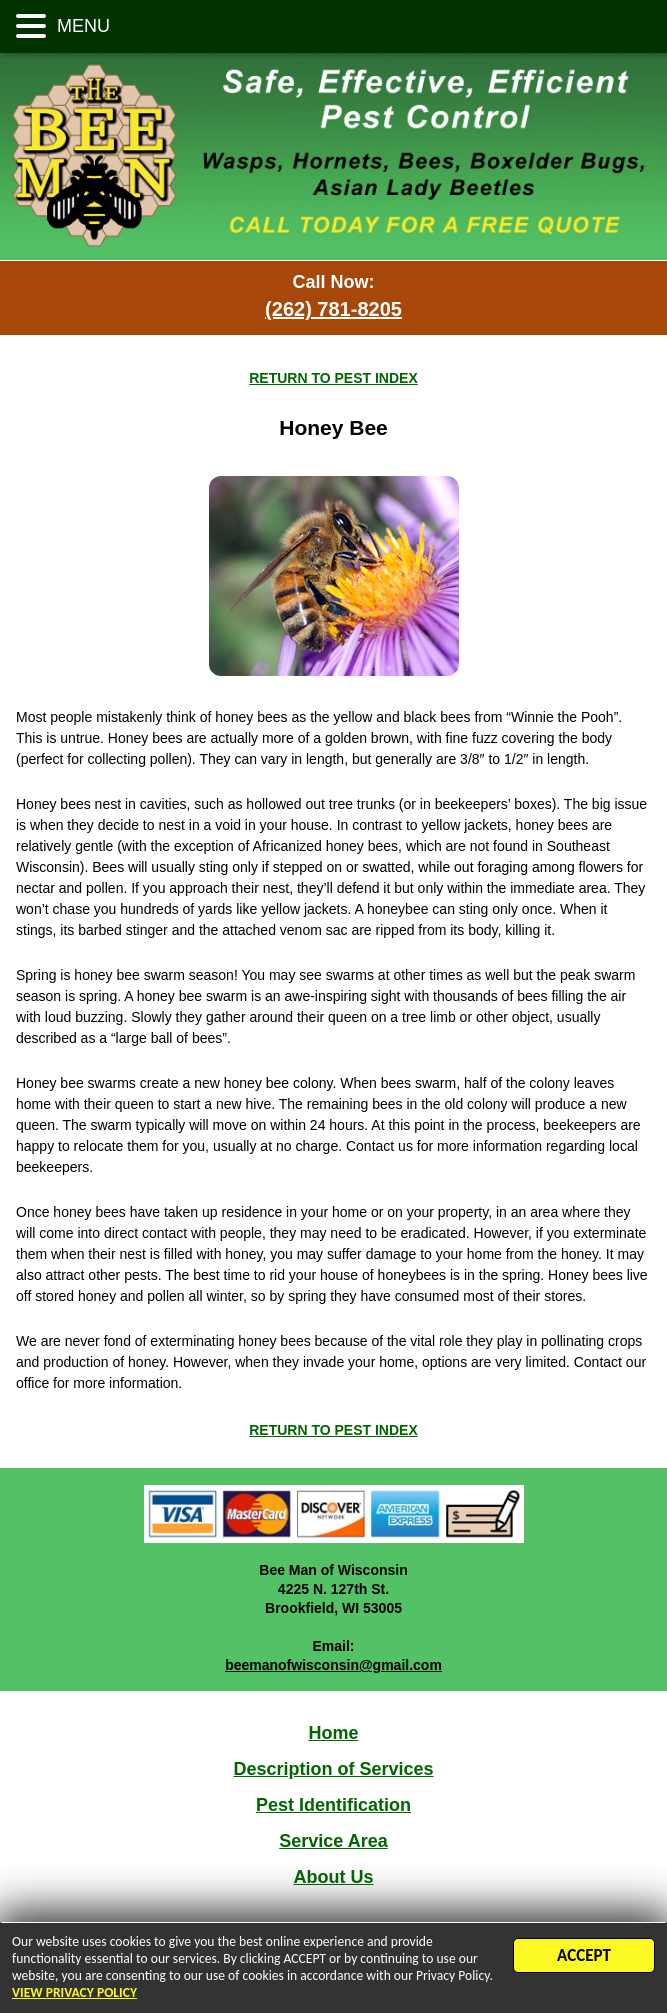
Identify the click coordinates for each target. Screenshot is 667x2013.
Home (333, 1733)
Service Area (333, 1841)
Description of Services (333, 1769)
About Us (334, 1877)
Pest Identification (333, 1805)
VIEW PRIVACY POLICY (74, 1996)
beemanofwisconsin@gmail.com (333, 1665)
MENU (81, 26)
